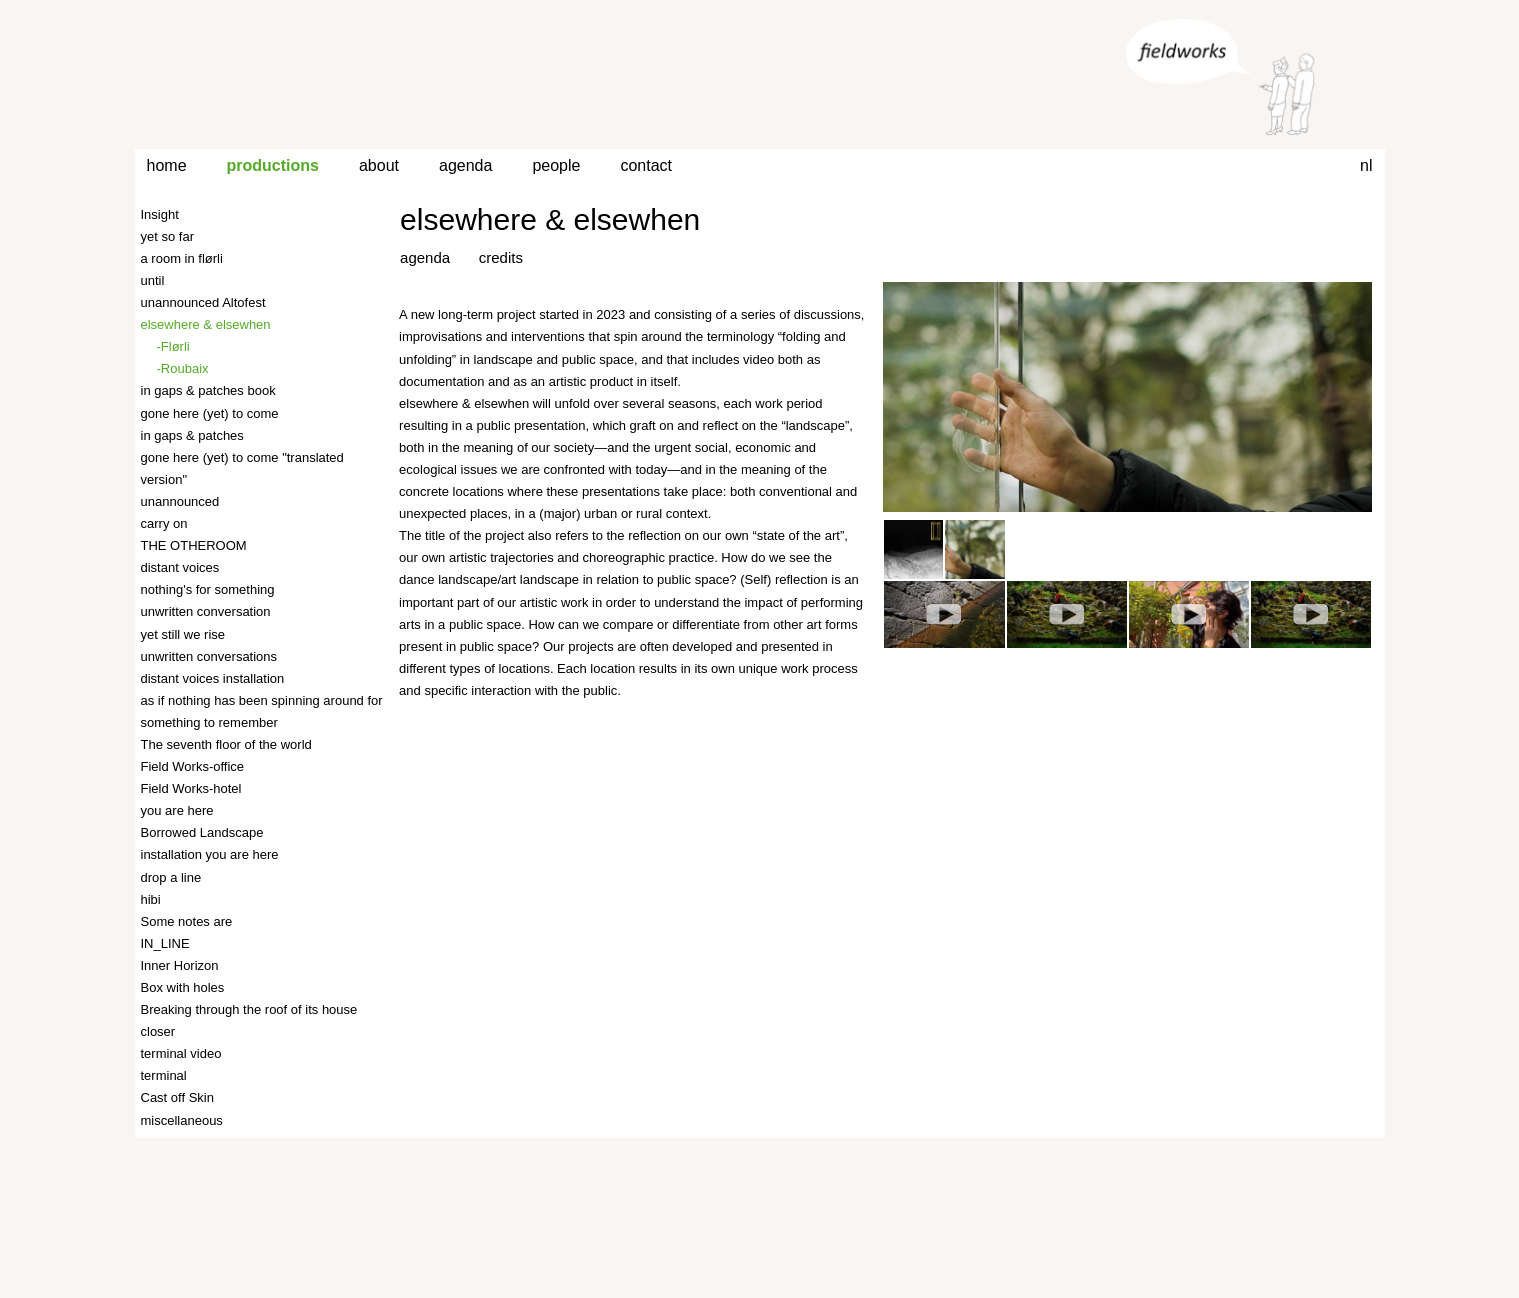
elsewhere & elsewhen (550, 219)
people (556, 165)
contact (646, 165)
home (167, 165)
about (379, 165)
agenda (465, 165)
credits (501, 257)
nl (1366, 165)
